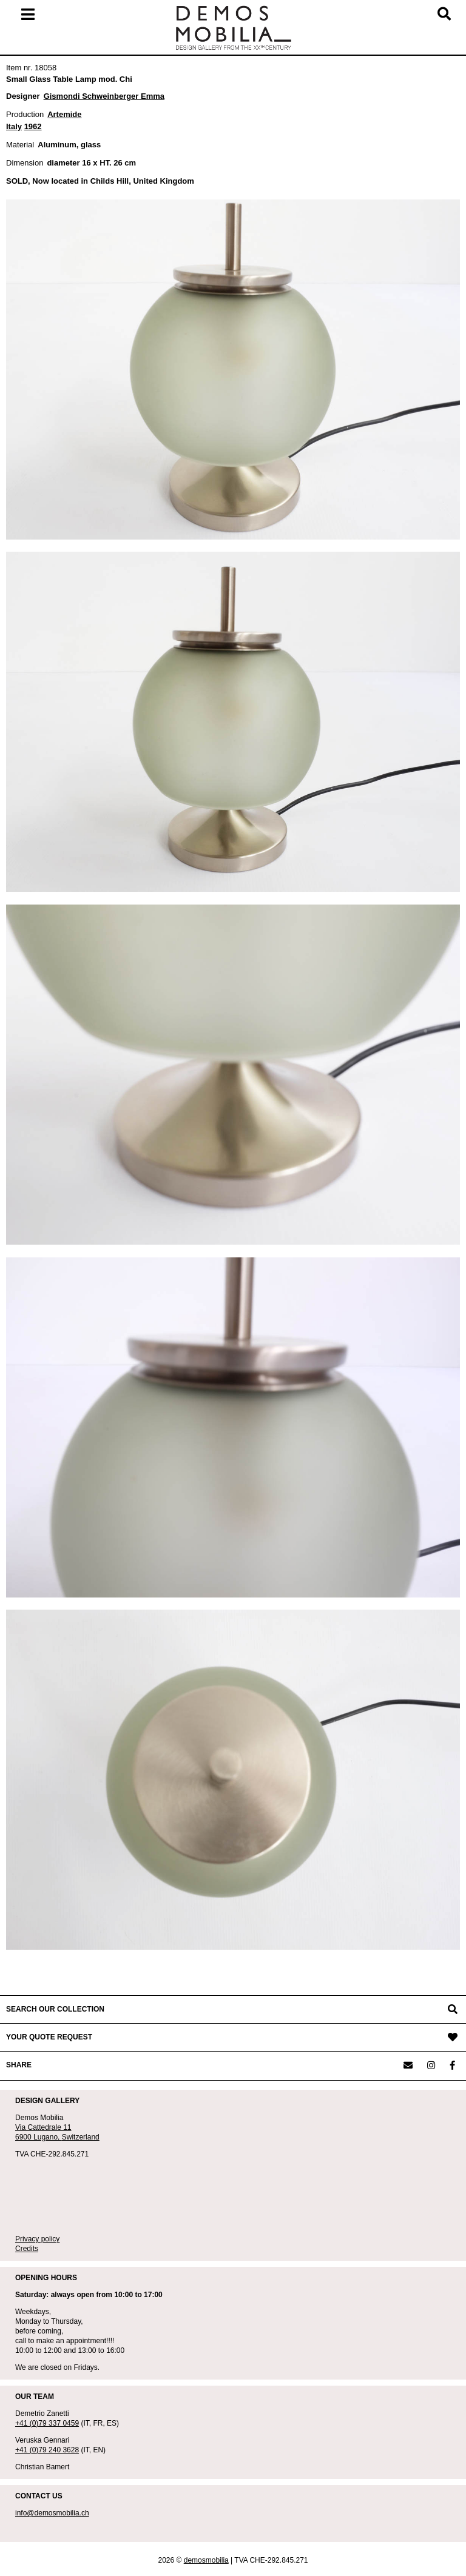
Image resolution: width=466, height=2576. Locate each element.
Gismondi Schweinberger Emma (104, 96)
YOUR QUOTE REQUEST (49, 2037)
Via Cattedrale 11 (43, 2127)
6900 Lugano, (38, 2137)
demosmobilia (206, 2560)
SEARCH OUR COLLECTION (55, 2009)
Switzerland (81, 2137)
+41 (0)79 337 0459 (47, 2423)
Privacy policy (37, 2239)
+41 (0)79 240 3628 (47, 2450)
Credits (26, 2248)
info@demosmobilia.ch (52, 2513)
